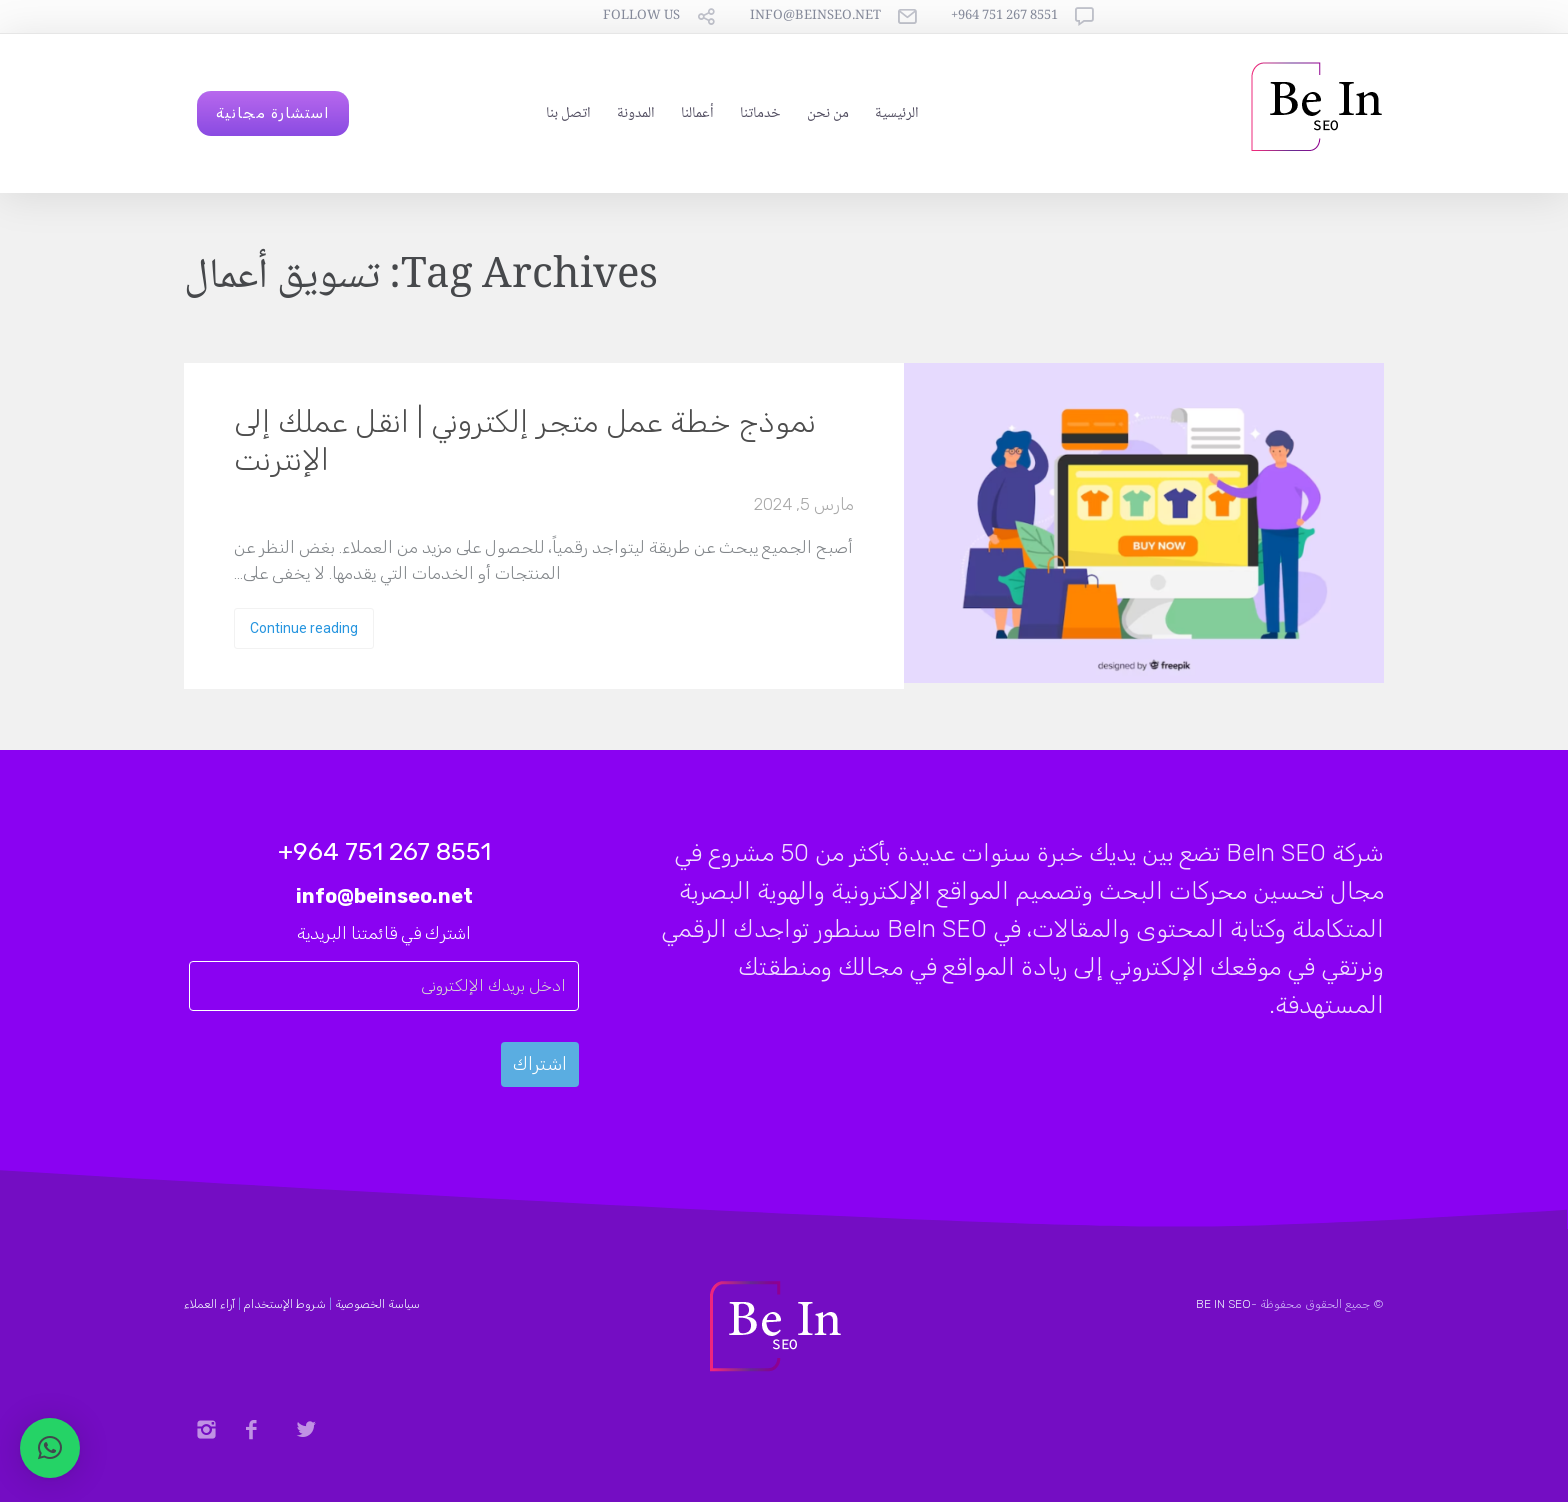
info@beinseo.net (815, 16)
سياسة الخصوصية (377, 1304)
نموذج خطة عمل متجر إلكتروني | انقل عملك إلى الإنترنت (525, 441)
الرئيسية (897, 114)
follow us (641, 16)
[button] (50, 1448)
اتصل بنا (568, 114)
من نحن (828, 114)
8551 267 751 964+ (1004, 16)
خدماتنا (760, 114)
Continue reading (304, 628)
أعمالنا (697, 114)
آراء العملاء (209, 1304)
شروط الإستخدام (285, 1304)
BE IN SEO (1223, 1304)
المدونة (636, 114)
